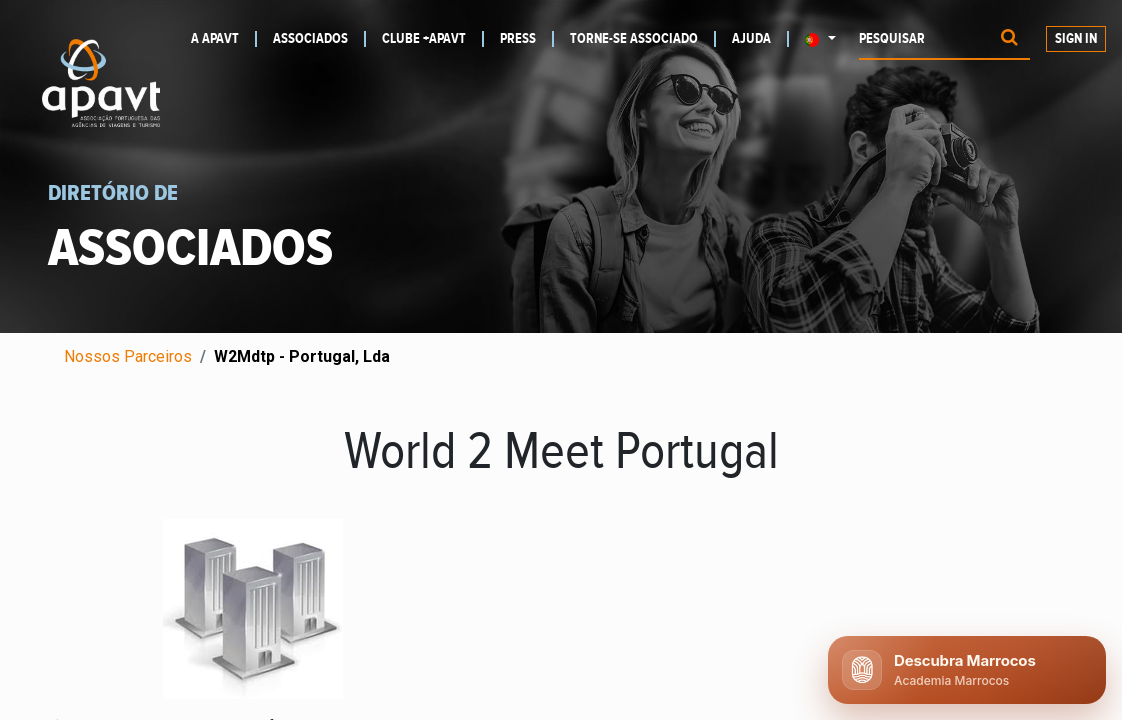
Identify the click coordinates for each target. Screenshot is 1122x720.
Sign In (1076, 39)
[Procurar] (1009, 39)
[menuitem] (224, 39)
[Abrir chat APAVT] (967, 670)
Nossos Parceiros (128, 356)
